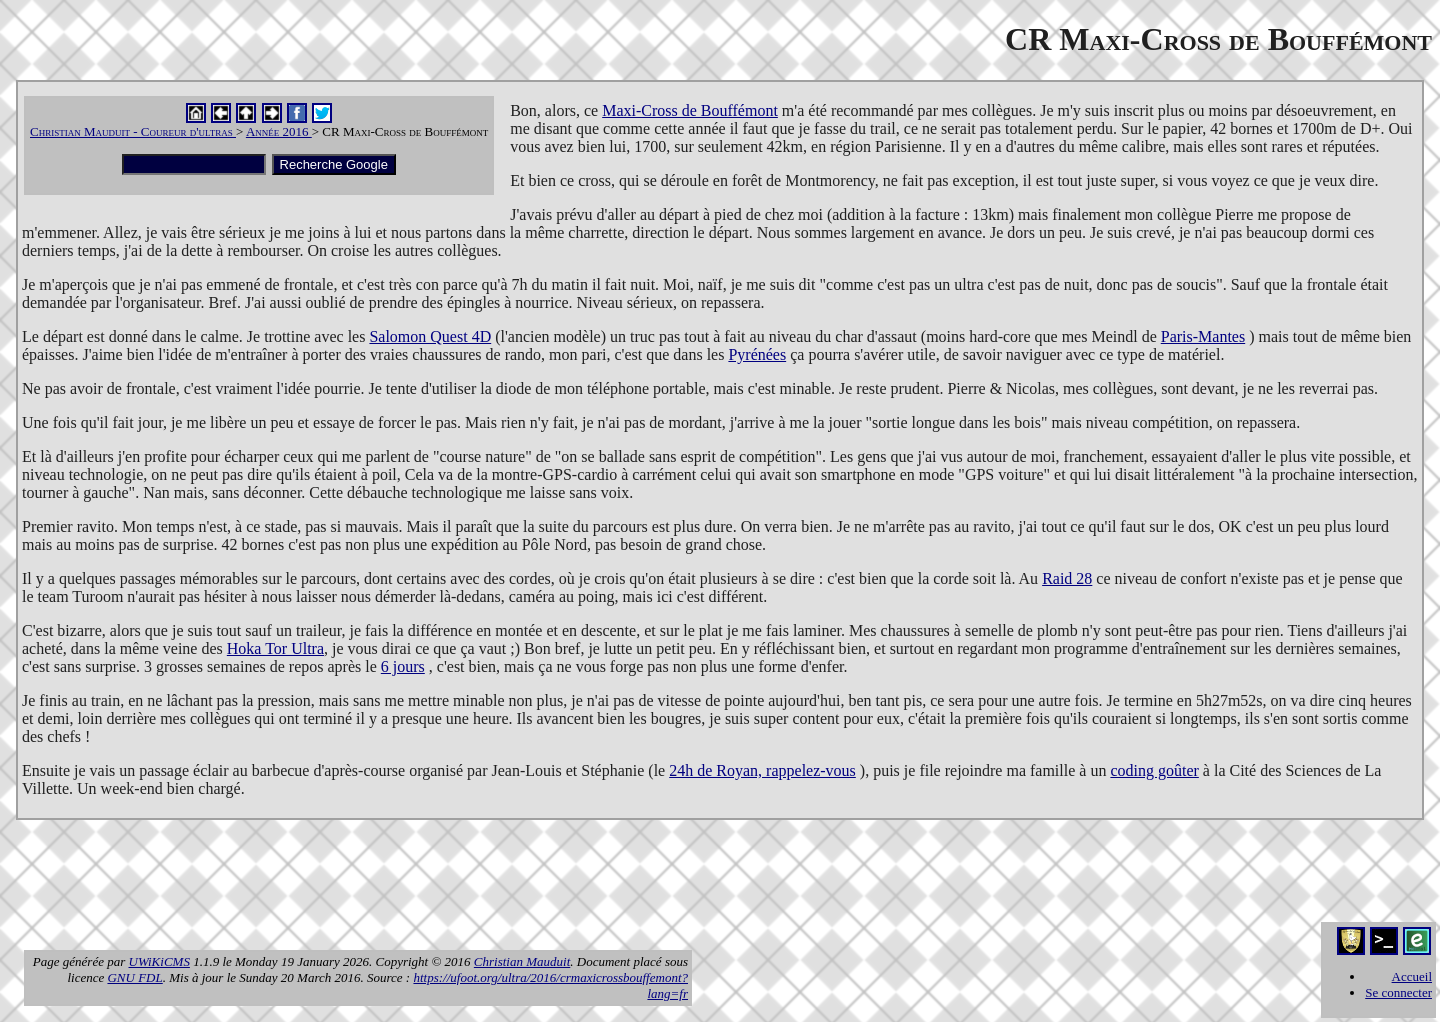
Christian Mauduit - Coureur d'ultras (133, 131)
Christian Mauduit (522, 961)
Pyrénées (757, 354)
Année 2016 (279, 131)
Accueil (1412, 976)
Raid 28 (1067, 578)
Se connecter (1398, 992)
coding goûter (1154, 770)
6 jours (403, 666)
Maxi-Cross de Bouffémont (690, 110)
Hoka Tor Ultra (275, 648)
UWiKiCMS (159, 961)
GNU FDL (134, 977)
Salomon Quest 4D (430, 336)
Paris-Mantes (1203, 336)
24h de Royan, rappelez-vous (762, 770)
